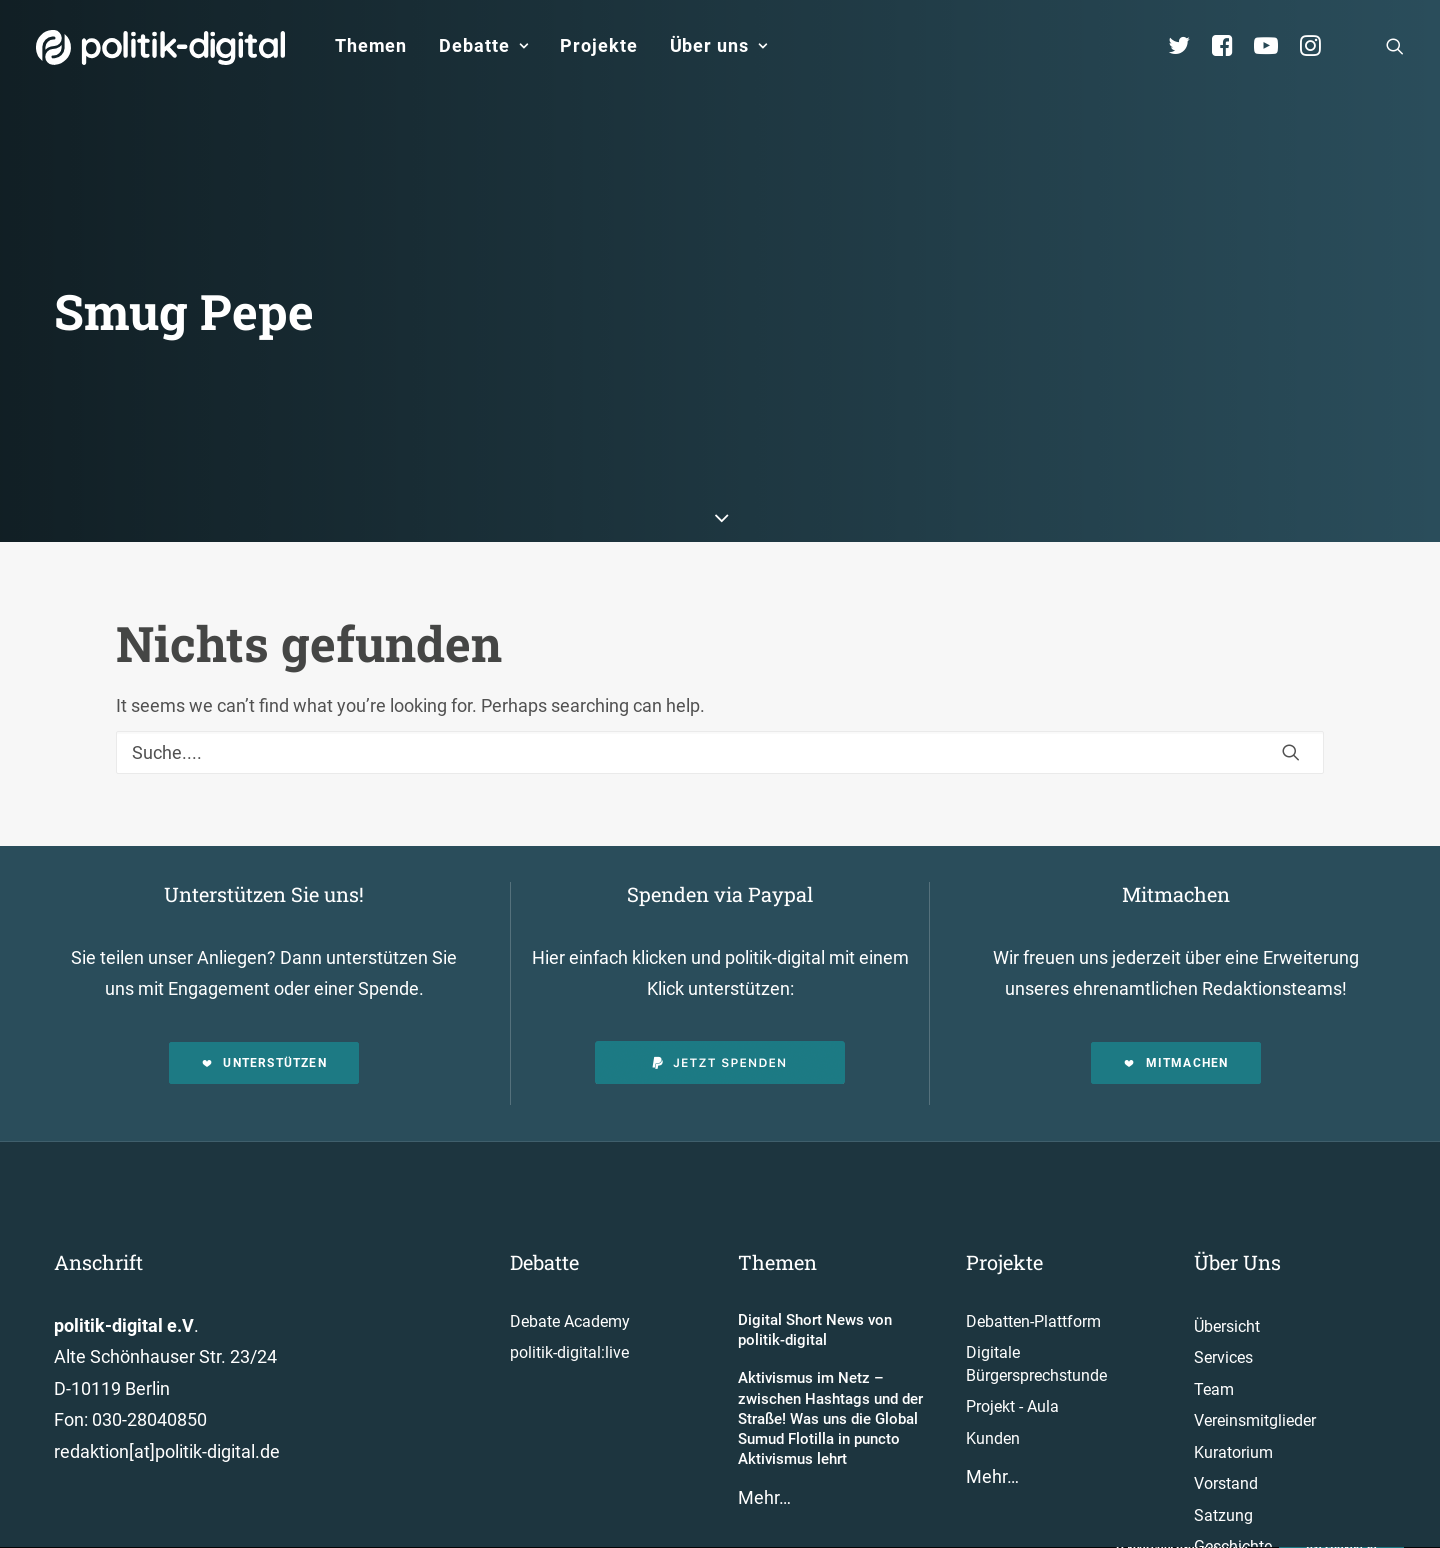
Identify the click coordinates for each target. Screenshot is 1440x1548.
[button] (1395, 46)
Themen (371, 45)
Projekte (598, 45)
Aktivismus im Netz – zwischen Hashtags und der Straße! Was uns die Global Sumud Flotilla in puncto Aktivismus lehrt (830, 1357)
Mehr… (764, 1435)
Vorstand (1226, 1422)
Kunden (993, 1376)
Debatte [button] (483, 45)
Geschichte (1233, 1485)
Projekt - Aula (1012, 1345)
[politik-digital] (160, 47)
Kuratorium (1233, 1390)
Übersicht (1227, 1264)
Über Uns (1237, 1200)
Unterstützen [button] (264, 1001)
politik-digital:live (569, 1291)
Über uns (719, 45)
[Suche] (720, 690)
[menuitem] (371, 46)
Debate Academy (570, 1259)
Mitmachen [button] (1175, 1001)
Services (1223, 1296)
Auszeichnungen (1252, 1516)
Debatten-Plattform (1033, 1259)
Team (1214, 1327)
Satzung (1223, 1453)
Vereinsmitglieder (1255, 1359)
